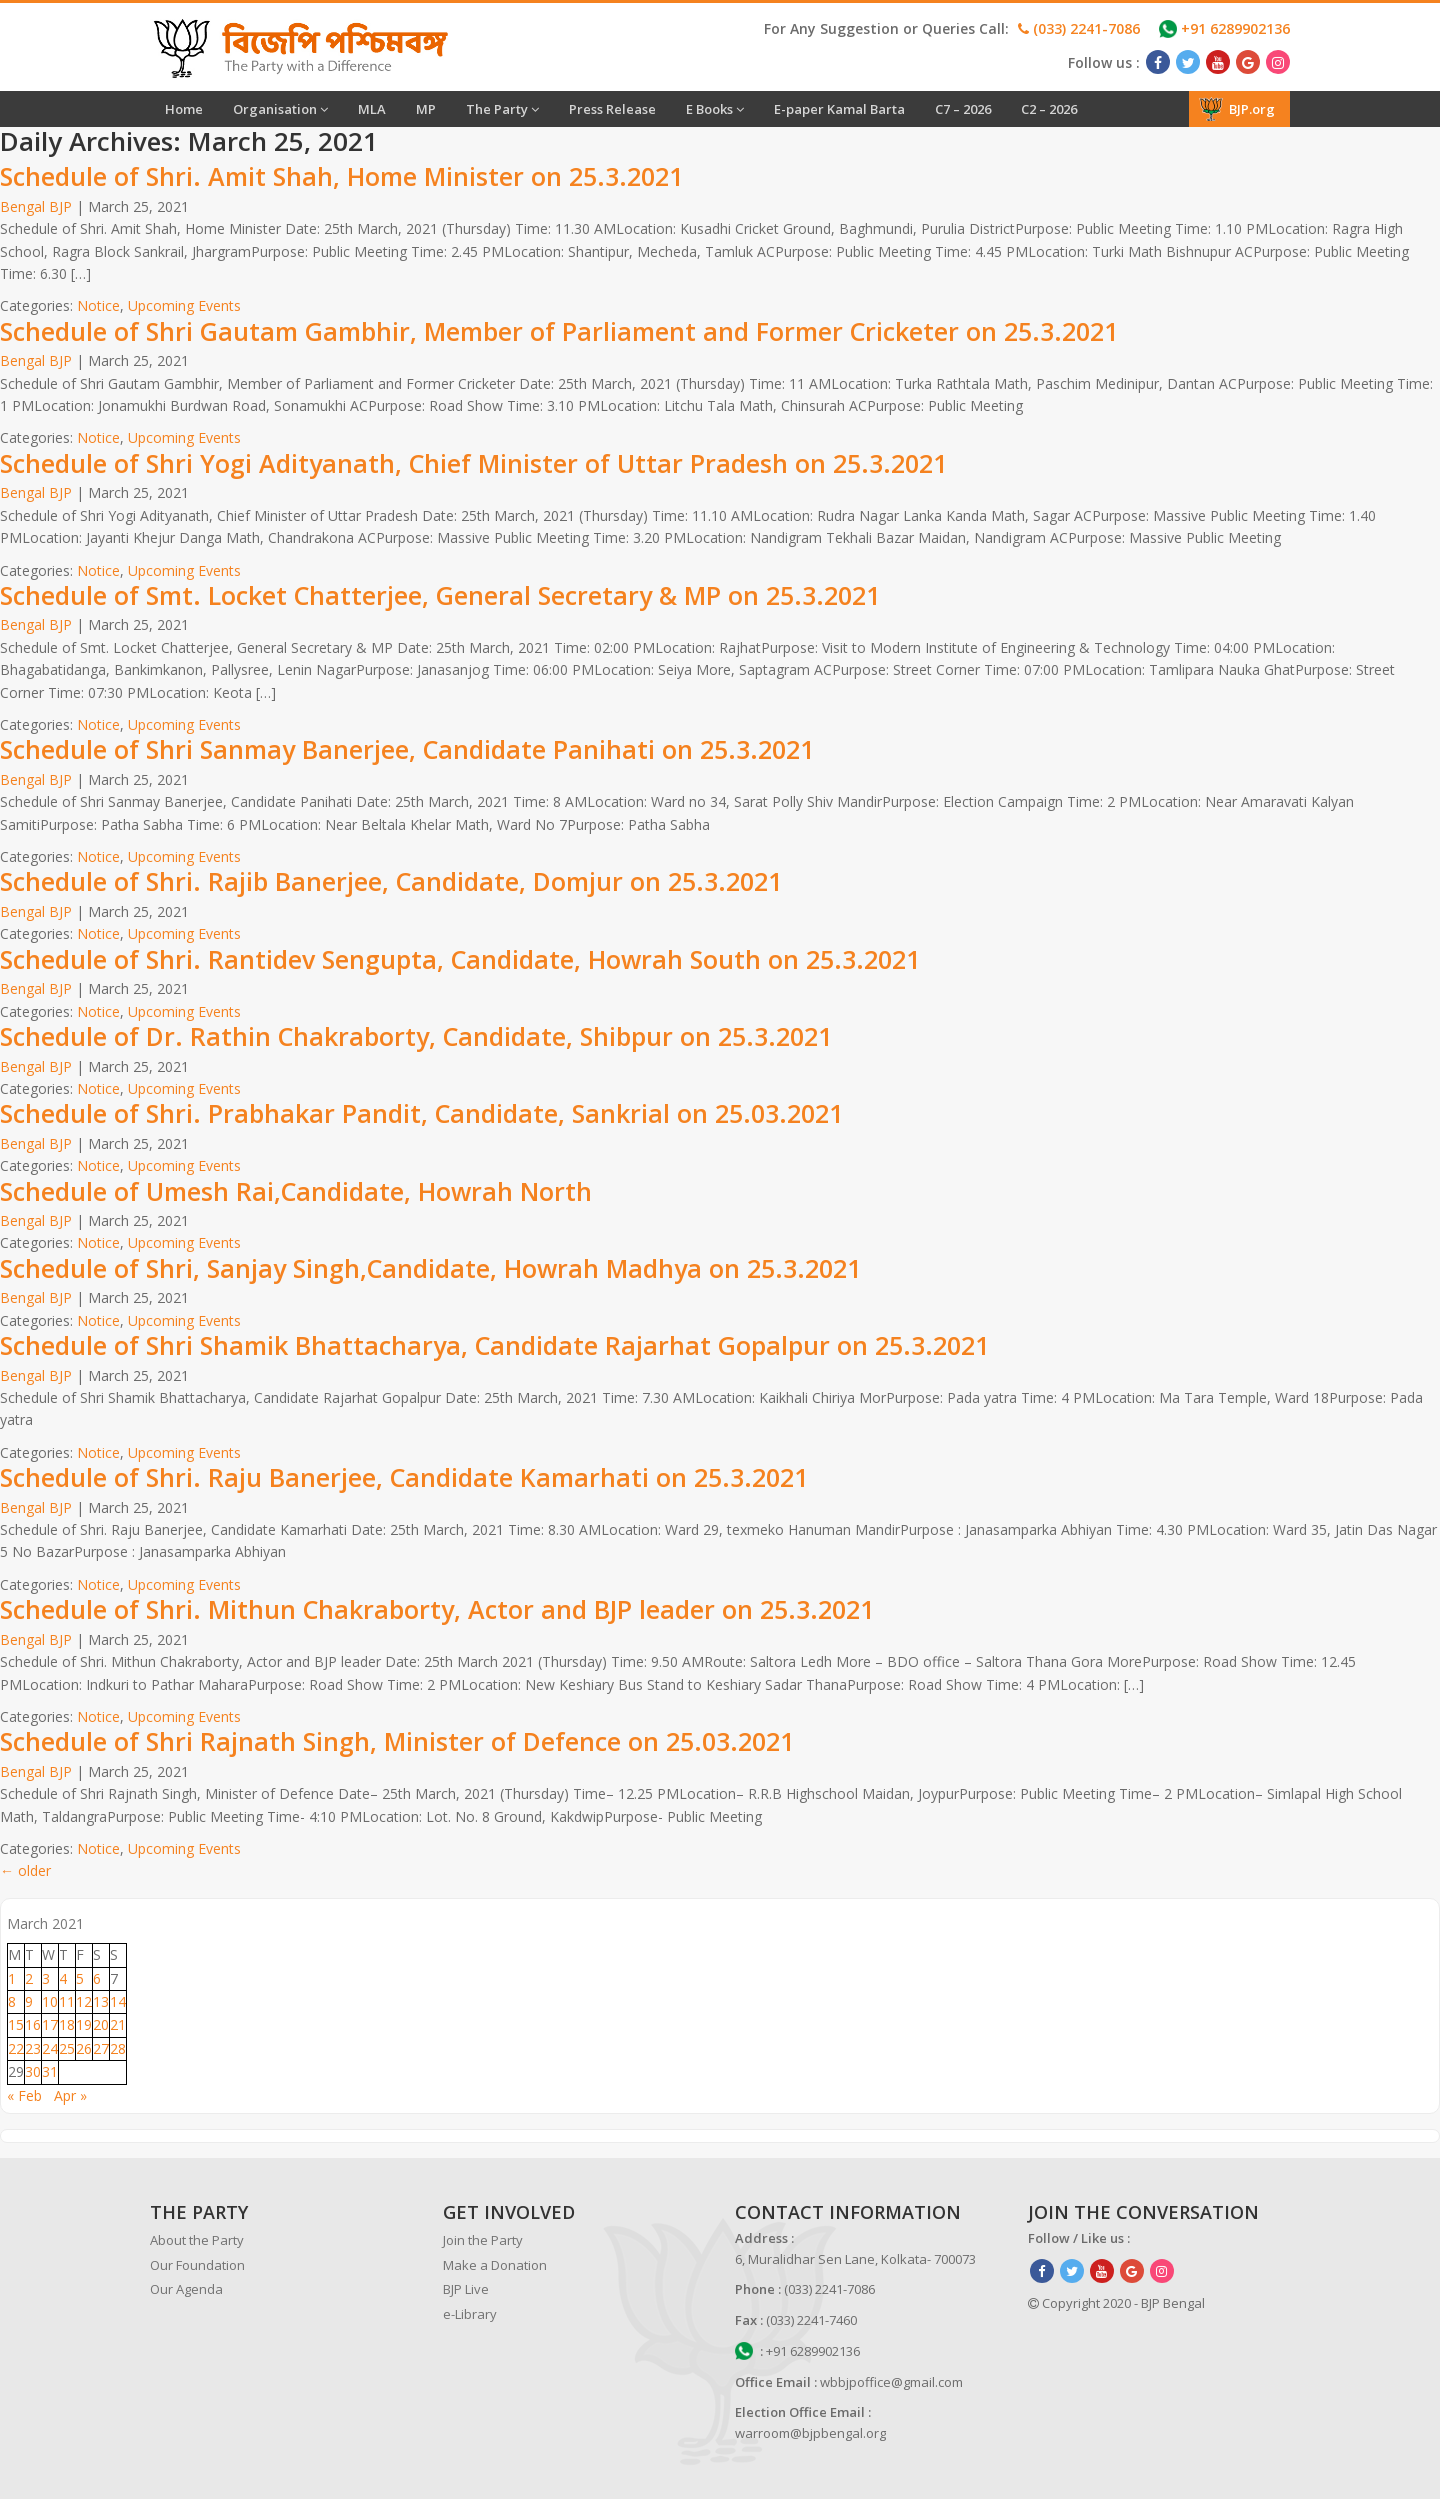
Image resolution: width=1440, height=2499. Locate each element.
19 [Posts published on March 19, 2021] (84, 2024)
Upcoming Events (184, 305)
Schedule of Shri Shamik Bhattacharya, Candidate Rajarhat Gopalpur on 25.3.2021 (494, 1345)
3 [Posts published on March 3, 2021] (46, 1978)
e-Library (470, 2314)
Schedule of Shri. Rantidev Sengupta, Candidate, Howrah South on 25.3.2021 (460, 959)
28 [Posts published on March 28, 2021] (118, 2048)
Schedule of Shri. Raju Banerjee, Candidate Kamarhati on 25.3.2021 (404, 1477)
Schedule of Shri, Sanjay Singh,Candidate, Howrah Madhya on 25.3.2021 (430, 1268)
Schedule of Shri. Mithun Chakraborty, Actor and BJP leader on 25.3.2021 (437, 1609)
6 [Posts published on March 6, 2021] (97, 1978)
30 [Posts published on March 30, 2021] (33, 2071)
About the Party (197, 2240)
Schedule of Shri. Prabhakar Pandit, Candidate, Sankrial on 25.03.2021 (421, 1113)
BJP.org (1237, 109)
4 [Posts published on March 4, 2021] (63, 1978)
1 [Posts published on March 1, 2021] (12, 1978)
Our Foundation (197, 2265)
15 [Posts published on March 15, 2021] (16, 2024)
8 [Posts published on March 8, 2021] (12, 2001)
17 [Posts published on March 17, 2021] (50, 2024)
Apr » (70, 2095)
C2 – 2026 (1049, 109)
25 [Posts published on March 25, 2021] (67, 2048)
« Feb (24, 2095)
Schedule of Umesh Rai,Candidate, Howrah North (296, 1191)
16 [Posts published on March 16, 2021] (33, 2024)
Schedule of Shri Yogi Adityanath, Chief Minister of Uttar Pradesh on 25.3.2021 (473, 463)
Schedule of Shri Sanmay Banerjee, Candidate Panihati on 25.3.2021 (407, 749)
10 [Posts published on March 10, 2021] (50, 2001)
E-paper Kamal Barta (839, 109)
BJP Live (466, 2289)
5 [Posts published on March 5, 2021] (80, 1978)
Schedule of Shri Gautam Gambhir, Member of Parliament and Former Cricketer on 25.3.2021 (559, 331)
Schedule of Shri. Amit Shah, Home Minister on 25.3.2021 (341, 176)
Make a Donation (495, 2265)
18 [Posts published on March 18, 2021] (67, 2024)
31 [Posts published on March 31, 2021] (50, 2071)
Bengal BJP (36, 206)
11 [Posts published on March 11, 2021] (67, 2001)
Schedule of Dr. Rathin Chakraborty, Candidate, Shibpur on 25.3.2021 (416, 1036)
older (25, 1870)
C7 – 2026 (963, 109)
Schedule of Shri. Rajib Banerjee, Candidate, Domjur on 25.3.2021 (391, 881)
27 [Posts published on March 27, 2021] (101, 2048)
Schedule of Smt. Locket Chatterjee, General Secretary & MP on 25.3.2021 (440, 595)
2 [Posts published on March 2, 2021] (29, 1978)
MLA (372, 109)
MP (426, 109)
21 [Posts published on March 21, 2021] (118, 2024)
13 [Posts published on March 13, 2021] (101, 2001)
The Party (502, 109)
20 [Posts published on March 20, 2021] (101, 2024)
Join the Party (483, 2240)
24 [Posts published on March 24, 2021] (50, 2048)
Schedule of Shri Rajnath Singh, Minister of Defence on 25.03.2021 (397, 1741)
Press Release (612, 109)
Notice (98, 305)
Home (184, 109)
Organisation (280, 109)
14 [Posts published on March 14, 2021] (118, 2001)
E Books (715, 109)
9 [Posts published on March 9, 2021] (29, 2001)
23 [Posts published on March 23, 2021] (33, 2048)
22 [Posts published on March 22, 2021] (16, 2048)
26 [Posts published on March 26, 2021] (84, 2048)
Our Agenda (186, 2289)
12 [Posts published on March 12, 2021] (84, 2001)
